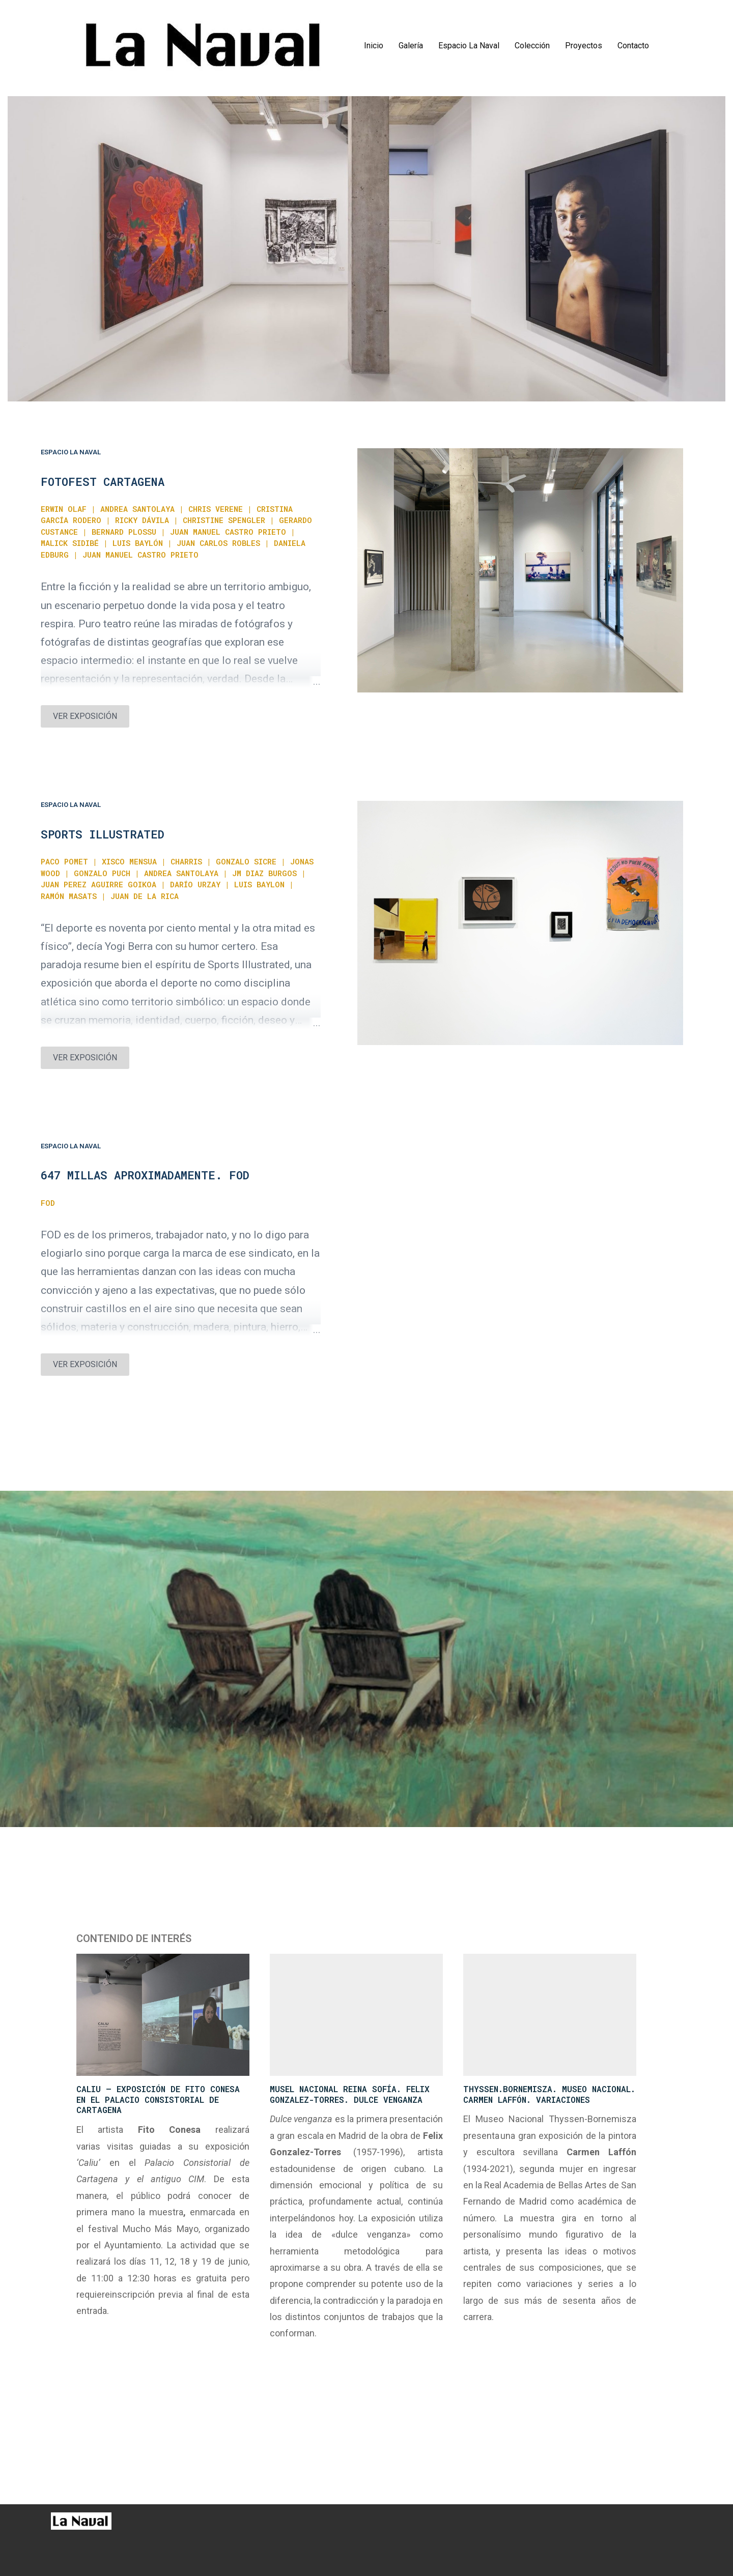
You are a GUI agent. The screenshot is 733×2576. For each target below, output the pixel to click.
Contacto (633, 45)
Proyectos (583, 45)
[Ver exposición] (520, 570)
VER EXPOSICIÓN (85, 716)
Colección (532, 45)
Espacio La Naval (468, 45)
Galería (411, 45)
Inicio (373, 45)
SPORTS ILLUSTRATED (102, 834)
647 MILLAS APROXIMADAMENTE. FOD (145, 1175)
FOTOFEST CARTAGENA (102, 481)
